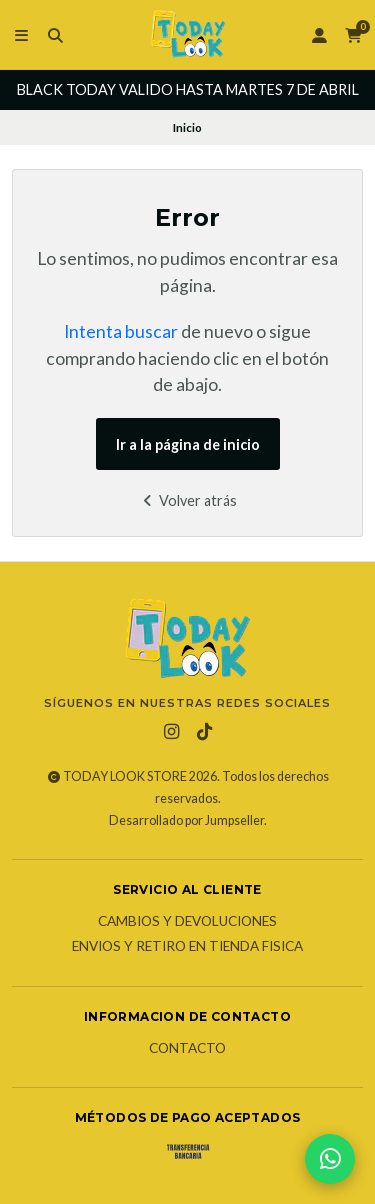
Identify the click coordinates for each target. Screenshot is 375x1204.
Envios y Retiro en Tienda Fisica (187, 947)
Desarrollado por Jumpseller (186, 820)
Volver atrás (187, 500)
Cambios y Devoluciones (187, 922)
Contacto (187, 1049)
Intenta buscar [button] (121, 331)
